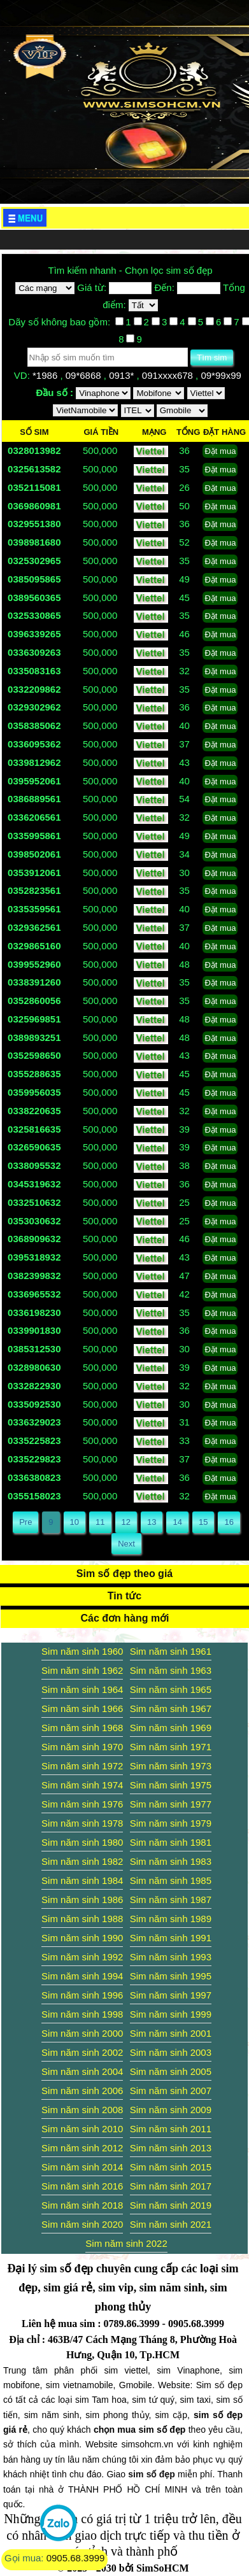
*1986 (46, 375)
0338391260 (34, 982)
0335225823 (34, 1440)
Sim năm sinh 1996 (82, 1995)
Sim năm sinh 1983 (170, 1861)
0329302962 (34, 707)
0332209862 (34, 689)
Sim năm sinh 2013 (170, 2147)
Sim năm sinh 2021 (170, 2224)
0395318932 (34, 1257)
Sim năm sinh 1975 (170, 1785)
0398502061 (34, 854)
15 (203, 1522)
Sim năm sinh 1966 (82, 1708)
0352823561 (34, 890)
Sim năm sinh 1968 (82, 1727)
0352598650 (34, 1055)
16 (228, 1522)
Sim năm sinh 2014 (82, 2167)
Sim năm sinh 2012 (82, 2147)
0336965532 (34, 1294)
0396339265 (34, 633)
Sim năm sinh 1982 (82, 1861)
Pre (25, 1522)
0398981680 (34, 542)
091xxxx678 (169, 375)
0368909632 (34, 1238)
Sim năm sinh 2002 (82, 2052)
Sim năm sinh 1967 (170, 1708)
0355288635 (34, 1073)
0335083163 (34, 670)
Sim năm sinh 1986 (82, 1899)
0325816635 (34, 1129)
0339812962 (34, 762)
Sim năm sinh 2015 (170, 2167)
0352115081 (34, 487)
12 (126, 1522)
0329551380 (34, 523)
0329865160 (34, 945)
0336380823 (34, 1477)
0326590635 (34, 1147)
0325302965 (34, 560)
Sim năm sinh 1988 (82, 1918)
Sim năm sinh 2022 (126, 2243)
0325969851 (34, 1019)
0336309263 (34, 652)
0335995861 (34, 835)
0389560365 (34, 597)
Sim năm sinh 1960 (82, 1651)
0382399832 (34, 1275)
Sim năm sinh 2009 (170, 2109)
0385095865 (34, 579)
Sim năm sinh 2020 (82, 2224)
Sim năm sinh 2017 (170, 2186)
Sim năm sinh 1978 (82, 1823)
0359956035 (34, 1092)
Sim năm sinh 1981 (170, 1842)
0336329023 (34, 1422)
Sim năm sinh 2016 (82, 2186)
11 (100, 1522)
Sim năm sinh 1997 (170, 1995)
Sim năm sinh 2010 (82, 2128)
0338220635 (34, 1110)
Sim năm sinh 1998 (82, 2014)
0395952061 (34, 780)
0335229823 (34, 1459)
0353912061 (34, 872)
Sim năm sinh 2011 (170, 2128)
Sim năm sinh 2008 (82, 2109)
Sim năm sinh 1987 (170, 1899)
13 (151, 1522)
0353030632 (34, 1220)
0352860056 (34, 1000)
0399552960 (34, 964)
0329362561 (34, 927)
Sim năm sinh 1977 (170, 1804)
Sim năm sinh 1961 (170, 1651)
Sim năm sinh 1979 (170, 1823)
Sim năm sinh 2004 (82, 2071)
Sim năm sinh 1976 (82, 1804)
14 (177, 1522)
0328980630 (34, 1367)
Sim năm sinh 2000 (82, 2033)
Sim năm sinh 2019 (170, 2205)
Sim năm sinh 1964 (82, 1689)
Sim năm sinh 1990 (82, 1937)
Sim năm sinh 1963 (170, 1670)
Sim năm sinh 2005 (170, 2071)
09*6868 (85, 375)
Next (126, 1543)
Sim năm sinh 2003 (170, 2052)
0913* (122, 375)
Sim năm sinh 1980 (82, 1842)
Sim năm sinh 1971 (170, 1746)
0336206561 (34, 817)
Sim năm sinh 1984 (82, 1880)
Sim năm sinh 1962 (82, 1670)
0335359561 (34, 908)
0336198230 (34, 1312)
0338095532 (34, 1165)
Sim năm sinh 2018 (82, 2205)
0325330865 (34, 615)
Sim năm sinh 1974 (82, 1785)
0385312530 (34, 1348)
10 (74, 1522)
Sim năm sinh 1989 (170, 1918)
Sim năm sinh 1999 (170, 2014)
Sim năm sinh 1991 (170, 1937)
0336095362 (34, 744)
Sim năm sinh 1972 (82, 1765)
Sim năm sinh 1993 (170, 1956)
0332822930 (34, 1385)
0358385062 (34, 725)
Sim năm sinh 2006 (82, 2090)
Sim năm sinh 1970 (82, 1746)
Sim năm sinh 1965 (170, 1689)
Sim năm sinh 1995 (170, 1976)
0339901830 (34, 1330)
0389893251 (34, 1037)
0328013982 (34, 450)
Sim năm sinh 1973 (170, 1765)
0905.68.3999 (75, 2557)
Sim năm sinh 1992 (82, 1956)
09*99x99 (222, 375)
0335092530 (34, 1404)
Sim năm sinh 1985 (170, 1880)
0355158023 (34, 1495)
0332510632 (34, 1202)
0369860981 (34, 505)
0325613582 (34, 469)
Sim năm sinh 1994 (82, 1976)
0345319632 (34, 1183)
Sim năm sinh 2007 (170, 2090)
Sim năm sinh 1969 (170, 1727)
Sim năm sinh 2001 (170, 2033)
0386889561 (34, 798)
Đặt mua (220, 451)
